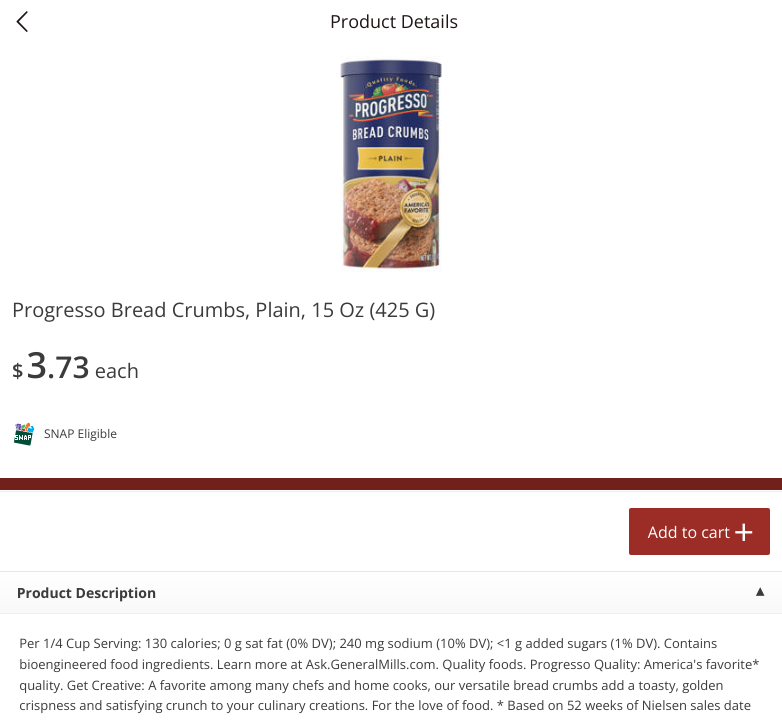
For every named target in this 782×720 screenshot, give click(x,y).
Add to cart (689, 532)
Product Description (86, 593)
